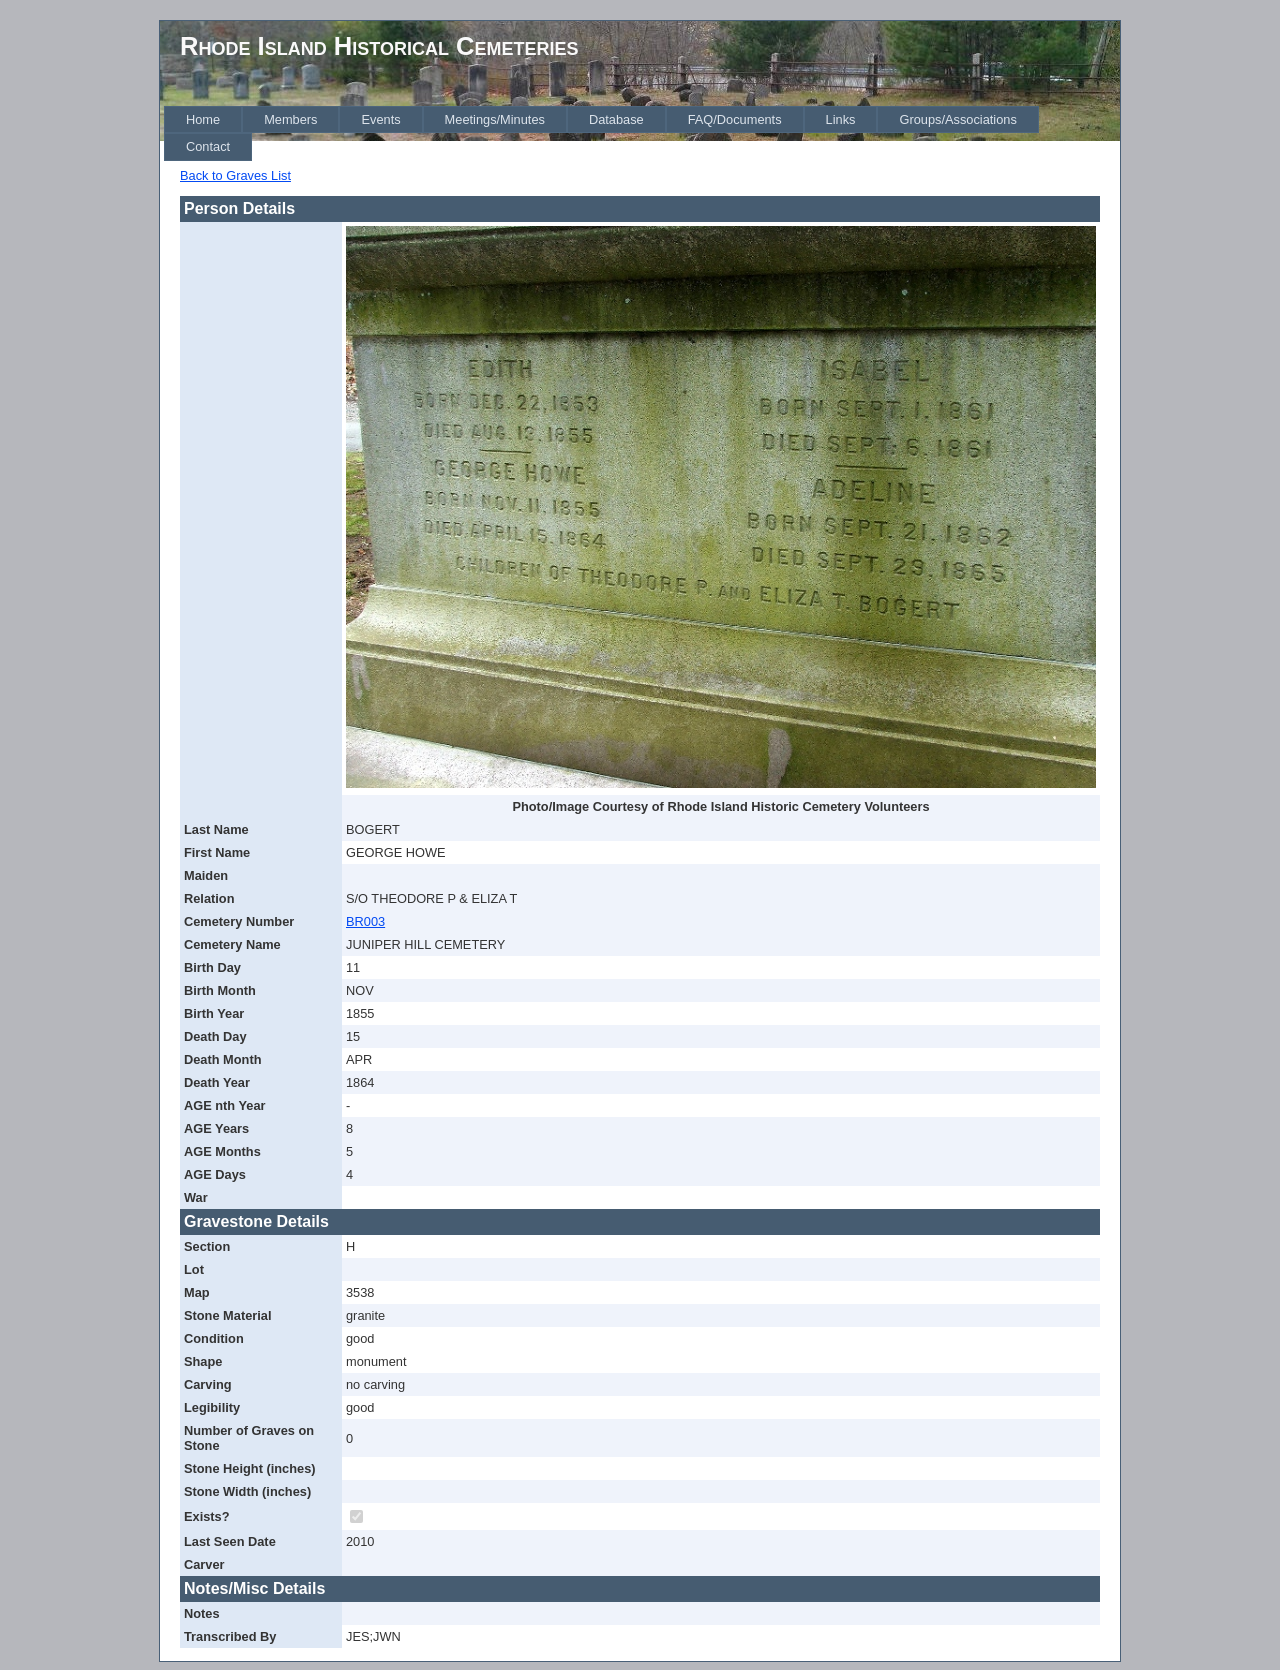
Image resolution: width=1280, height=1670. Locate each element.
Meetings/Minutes (495, 119)
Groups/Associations (957, 119)
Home (203, 119)
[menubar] (642, 133)
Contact (208, 146)
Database (616, 119)
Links (841, 119)
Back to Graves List (235, 175)
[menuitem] (203, 119)
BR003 (365, 921)
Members (290, 119)
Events (380, 119)
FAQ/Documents (735, 119)
